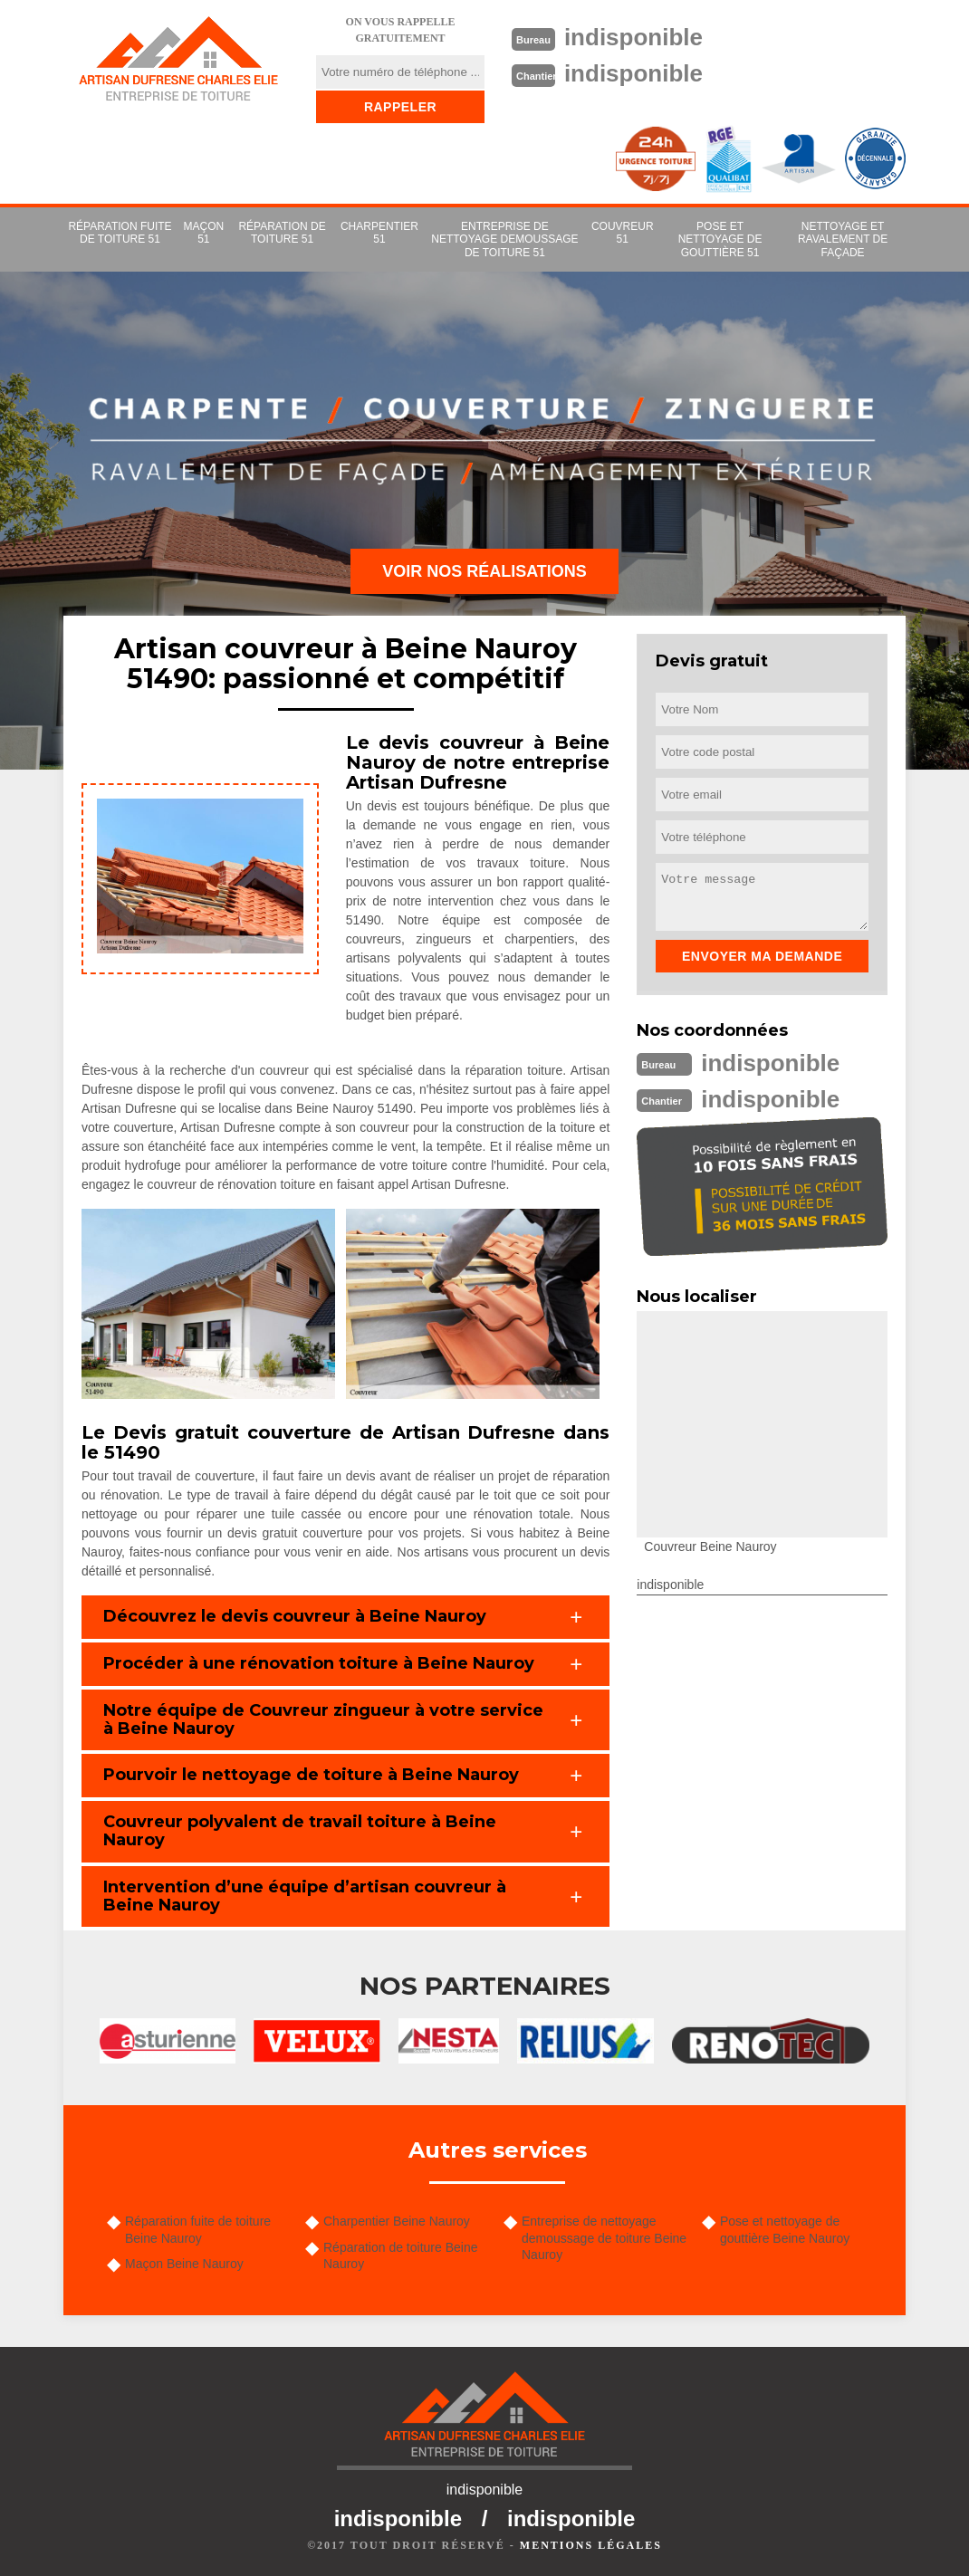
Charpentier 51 (379, 232)
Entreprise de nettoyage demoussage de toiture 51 (504, 239)
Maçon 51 (204, 232)
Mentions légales (591, 2545)
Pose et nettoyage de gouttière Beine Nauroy (784, 2229)
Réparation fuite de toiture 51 (119, 232)
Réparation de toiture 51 (281, 232)
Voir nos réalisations (484, 571)
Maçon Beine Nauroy (184, 2263)
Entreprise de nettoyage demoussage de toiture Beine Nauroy (604, 2237)
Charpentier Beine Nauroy (396, 2221)
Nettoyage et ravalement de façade (842, 239)
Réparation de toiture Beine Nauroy (400, 2255)
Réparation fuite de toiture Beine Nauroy (198, 2229)
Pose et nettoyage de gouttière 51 (720, 239)
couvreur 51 (622, 232)
